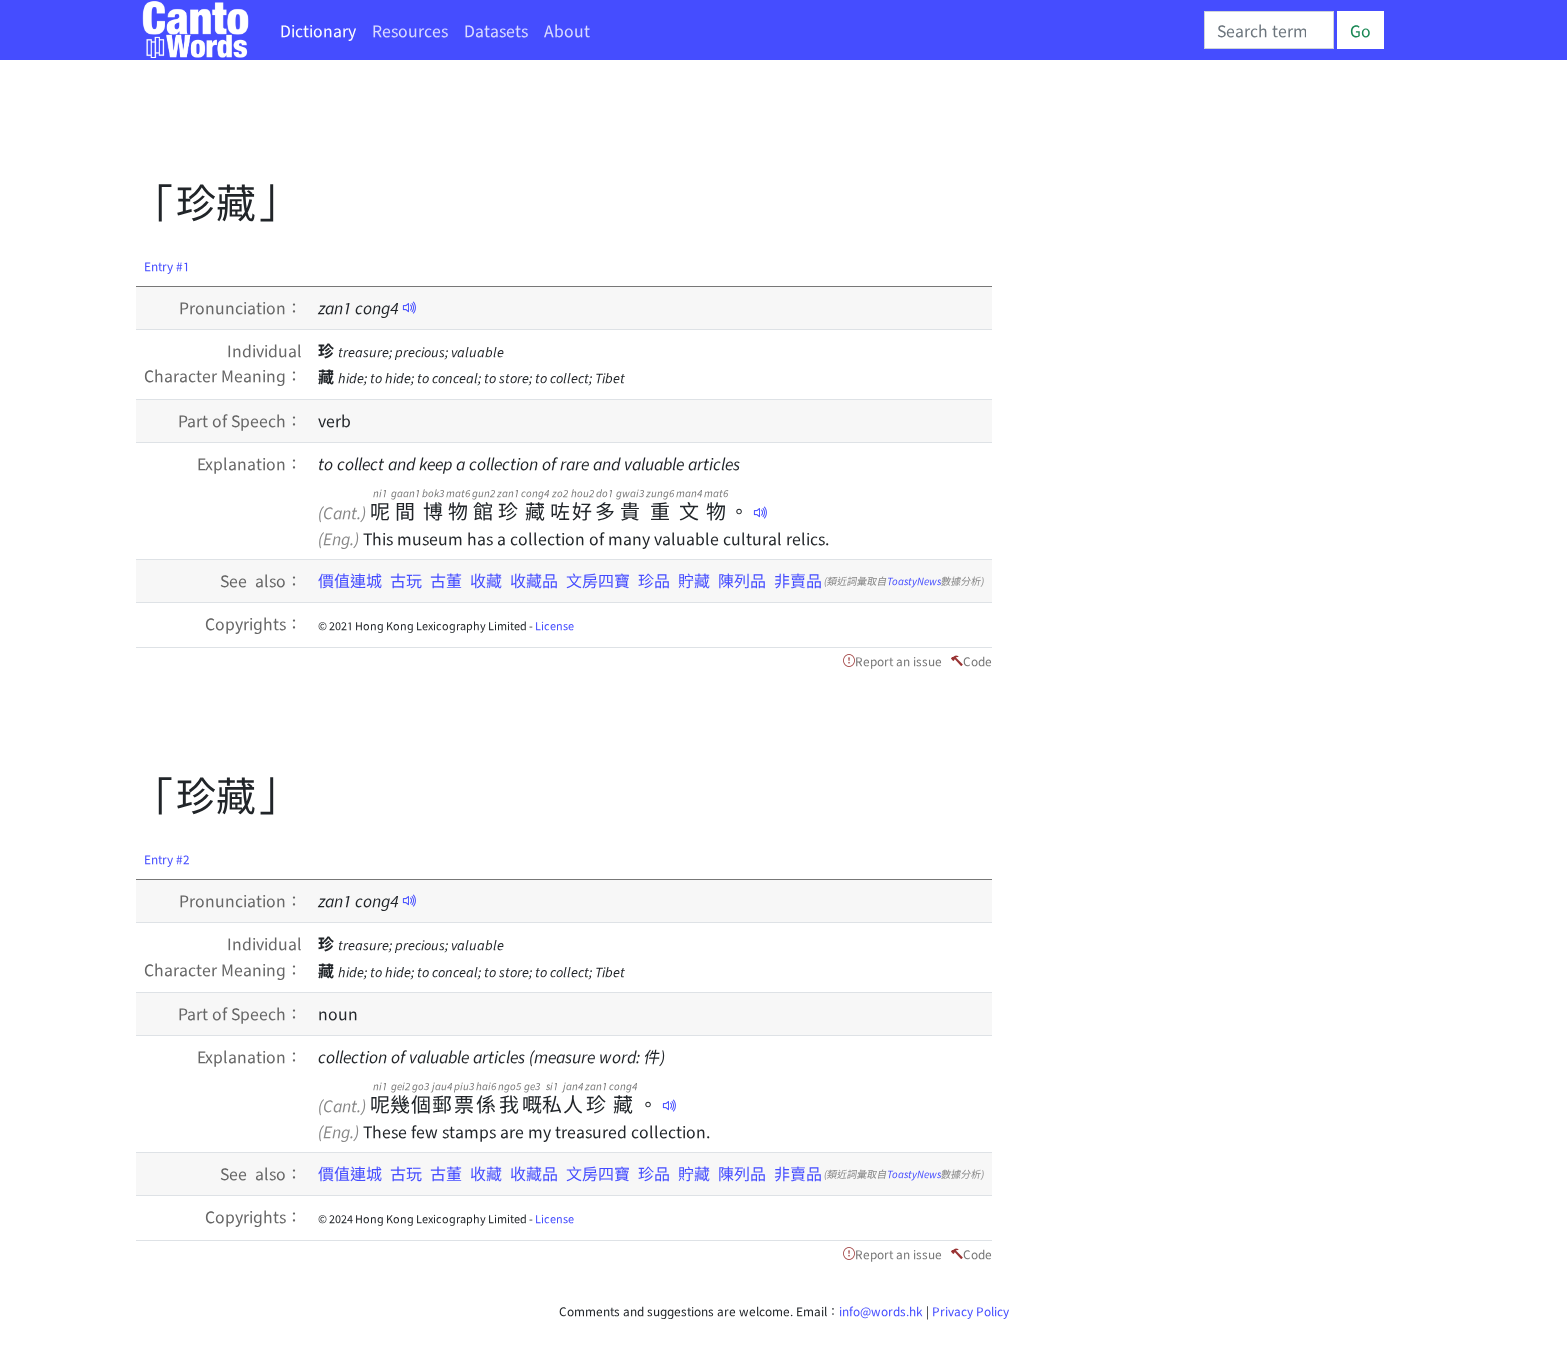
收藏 (486, 580)
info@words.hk (881, 1310)
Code (977, 660)
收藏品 (534, 580)
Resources (410, 30)
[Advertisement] (500, 125)
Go (1360, 30)
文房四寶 (598, 580)
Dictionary (318, 30)
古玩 (406, 580)
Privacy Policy (970, 1310)
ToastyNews (914, 580)
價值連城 (350, 580)
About (567, 30)
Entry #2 (167, 858)
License (554, 625)
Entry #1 (167, 265)
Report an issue (898, 660)
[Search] (1269, 30)
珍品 (654, 580)
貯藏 (694, 580)
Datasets (496, 30)
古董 (446, 580)
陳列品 (742, 580)
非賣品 (798, 580)
